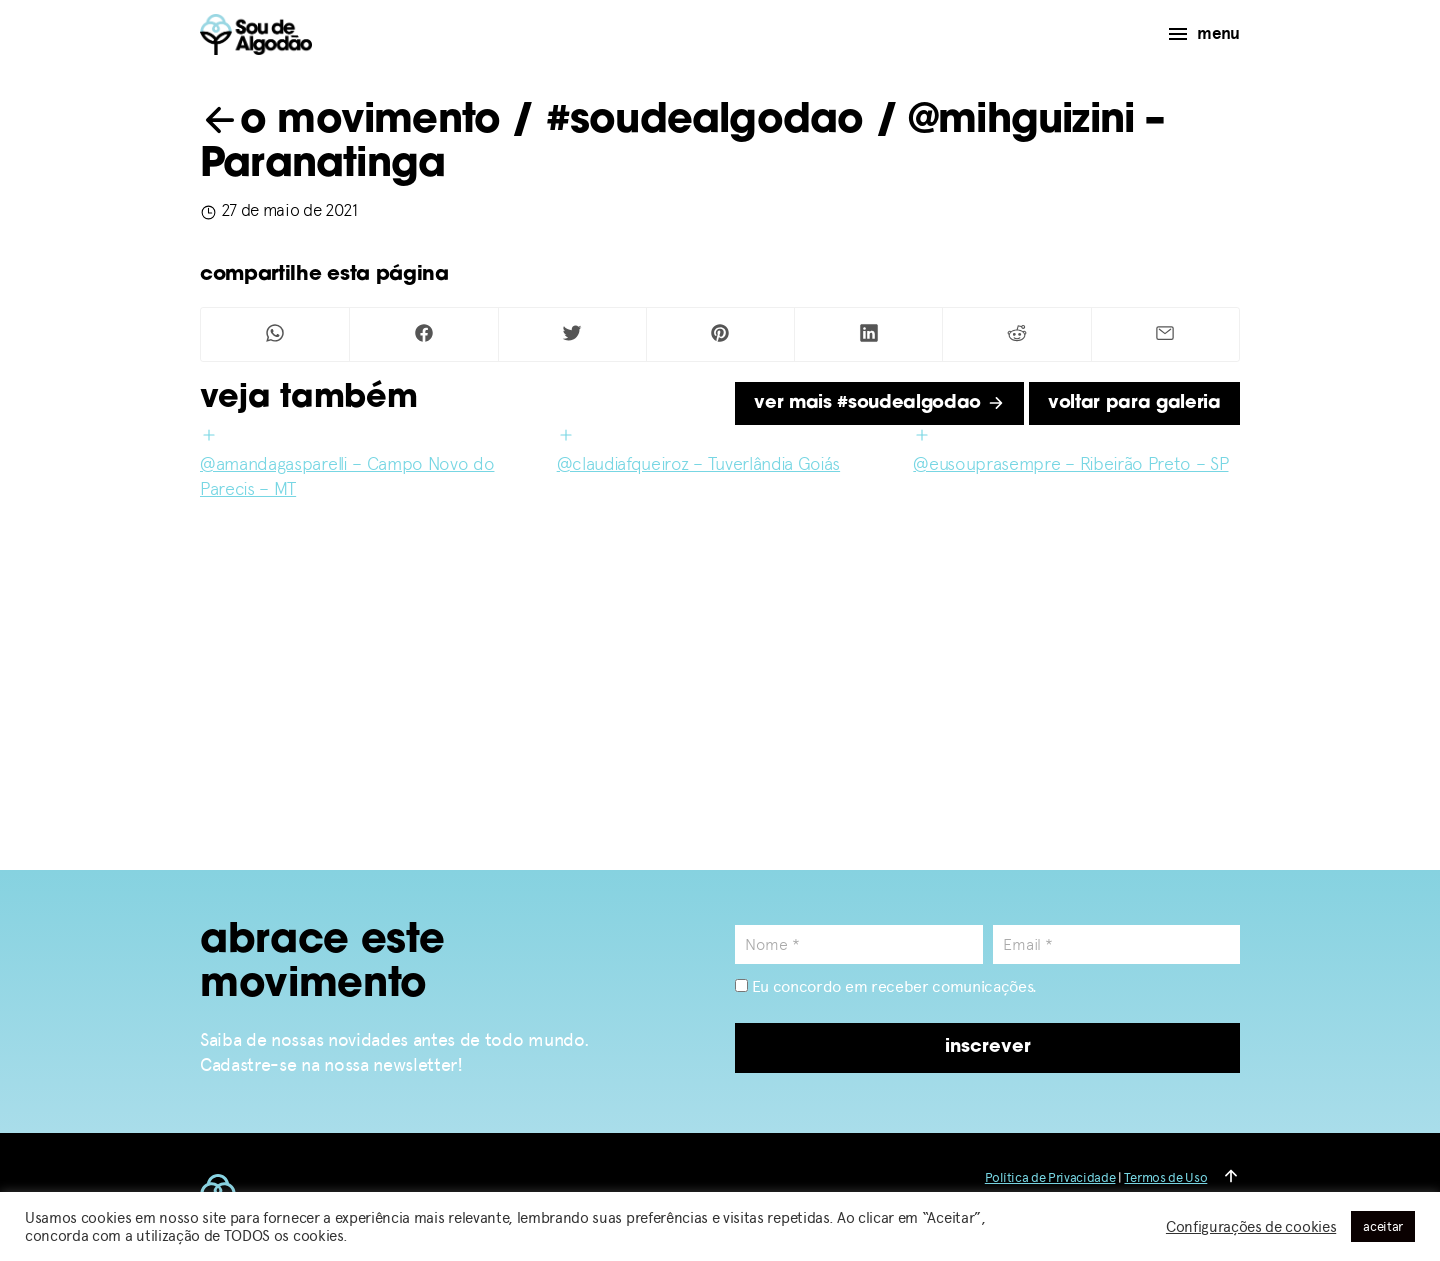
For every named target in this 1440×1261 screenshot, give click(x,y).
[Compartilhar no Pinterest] (720, 334)
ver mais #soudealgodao (879, 403)
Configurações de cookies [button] (1251, 1227)
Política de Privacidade (1050, 1177)
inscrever (988, 1047)
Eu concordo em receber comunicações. (886, 986)
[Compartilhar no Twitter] (572, 334)
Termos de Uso (1165, 1177)
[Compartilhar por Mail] (1165, 334)
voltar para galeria (1134, 403)
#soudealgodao (705, 122)
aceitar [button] (1383, 1226)
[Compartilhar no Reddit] (1016, 334)
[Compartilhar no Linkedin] (868, 334)
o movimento (350, 122)
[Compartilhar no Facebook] (423, 334)
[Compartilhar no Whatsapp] (275, 334)
